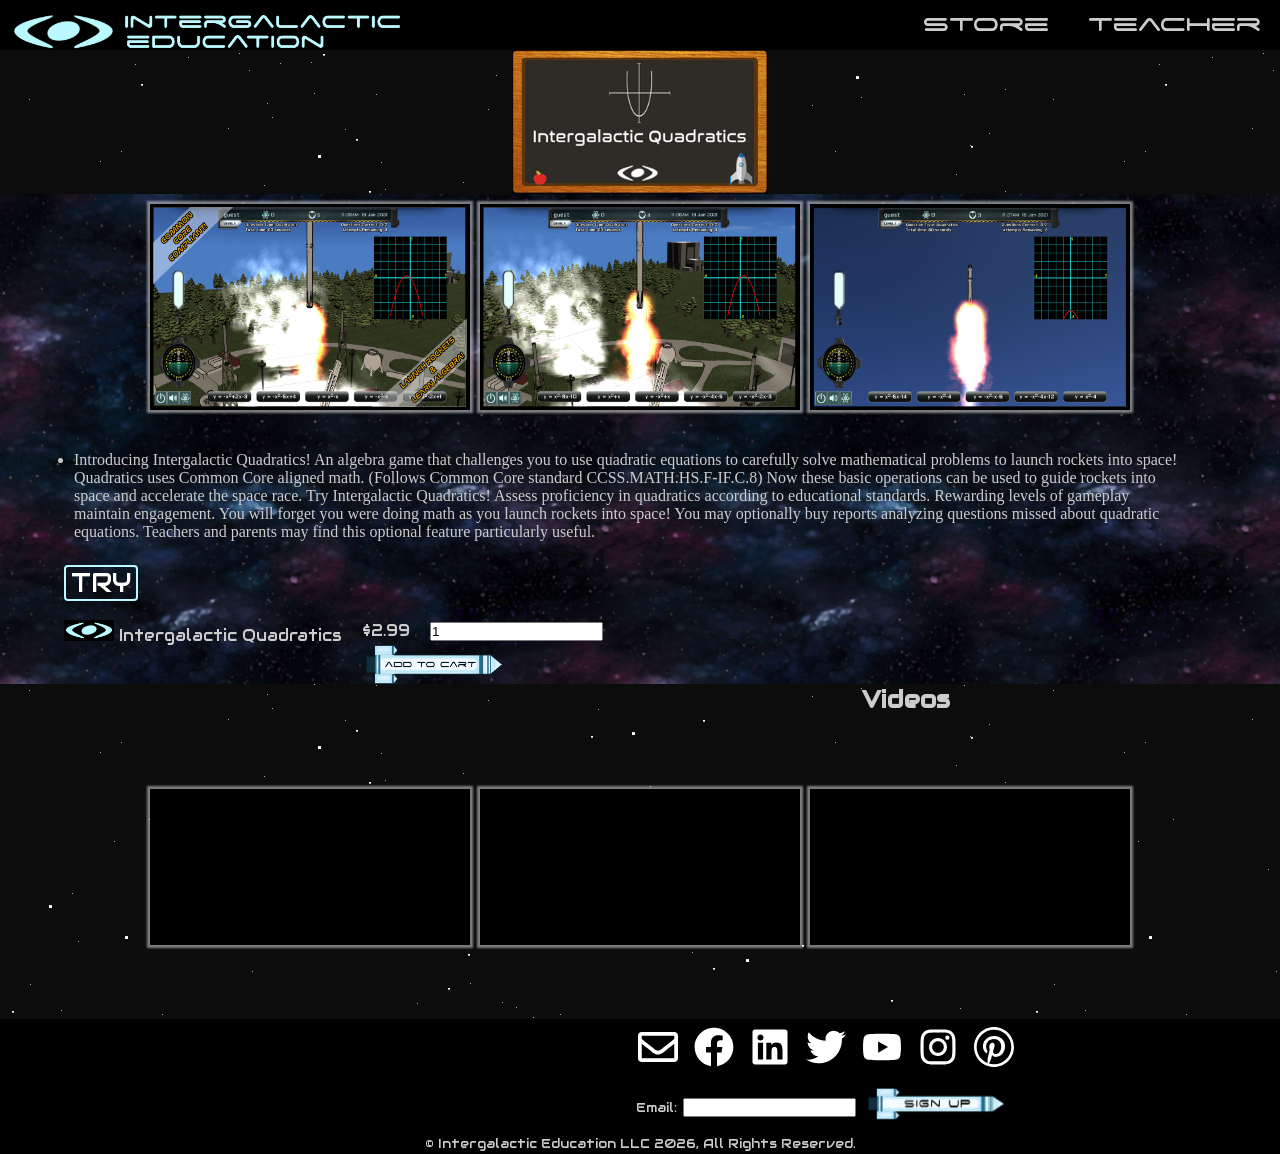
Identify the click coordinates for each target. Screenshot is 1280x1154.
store (986, 23)
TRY (101, 583)
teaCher (1174, 23)
